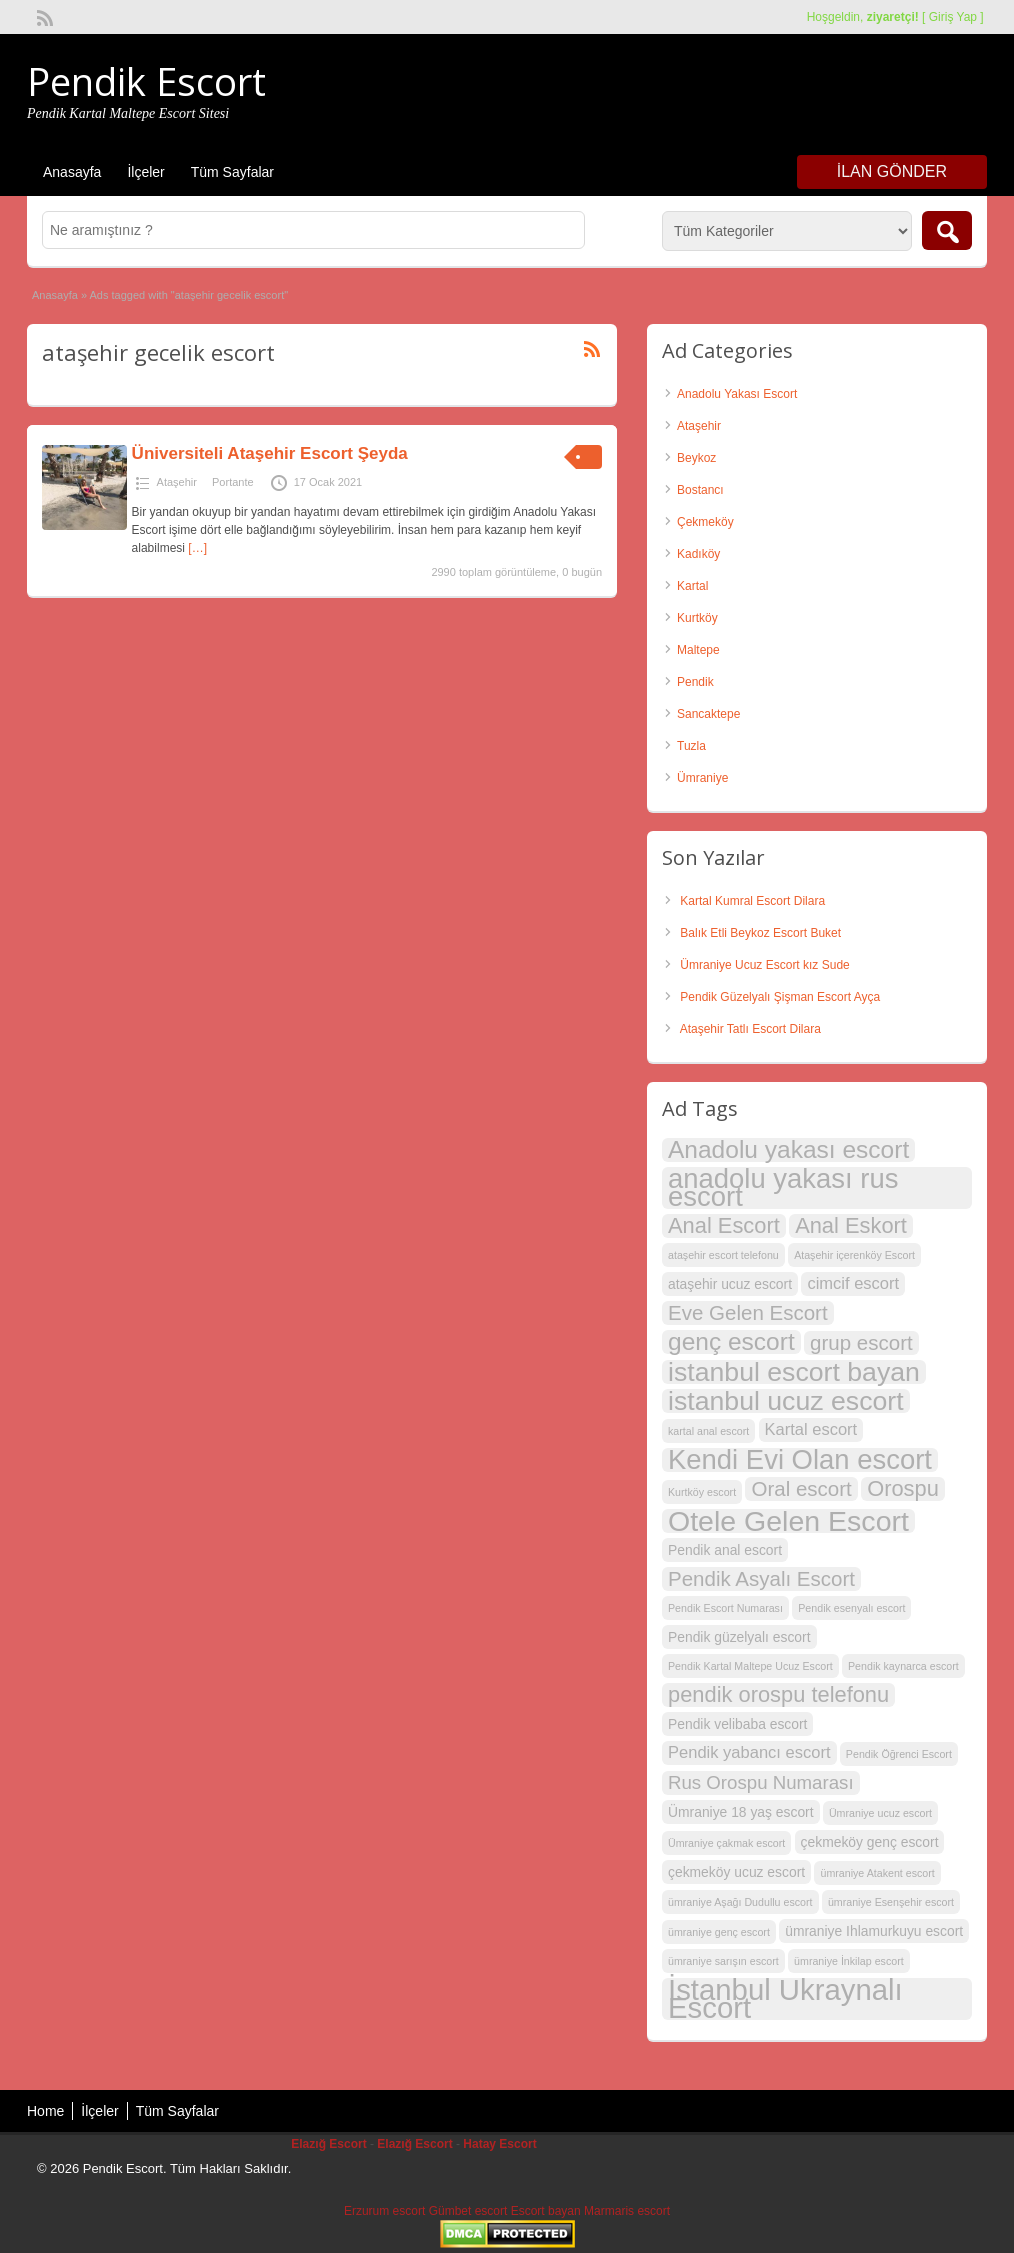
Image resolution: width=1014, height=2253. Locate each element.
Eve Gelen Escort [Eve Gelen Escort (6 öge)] (748, 1312)
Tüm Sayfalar (232, 172)
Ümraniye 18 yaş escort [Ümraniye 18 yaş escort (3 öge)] (741, 1812)
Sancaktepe (708, 714)
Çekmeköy (705, 522)
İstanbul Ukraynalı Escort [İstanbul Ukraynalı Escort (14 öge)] (785, 1999)
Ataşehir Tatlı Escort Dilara (750, 1029)
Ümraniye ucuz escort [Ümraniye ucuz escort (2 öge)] (880, 1813)
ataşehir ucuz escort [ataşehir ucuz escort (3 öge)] (730, 1284)
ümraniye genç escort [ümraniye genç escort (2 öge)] (719, 1932)
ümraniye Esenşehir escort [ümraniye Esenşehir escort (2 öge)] (891, 1902)
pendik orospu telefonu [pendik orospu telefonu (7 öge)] (778, 1695)
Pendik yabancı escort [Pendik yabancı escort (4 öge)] (749, 1752)
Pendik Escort (146, 81)
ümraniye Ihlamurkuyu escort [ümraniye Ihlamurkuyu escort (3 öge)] (874, 1931)
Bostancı (700, 490)
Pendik (695, 682)
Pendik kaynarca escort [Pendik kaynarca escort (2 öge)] (903, 1666)
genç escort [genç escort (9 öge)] (731, 1342)
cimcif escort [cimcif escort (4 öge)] (853, 1283)
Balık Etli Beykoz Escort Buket (760, 933)
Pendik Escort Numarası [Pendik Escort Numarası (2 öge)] (725, 1608)
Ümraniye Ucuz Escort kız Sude (764, 965)
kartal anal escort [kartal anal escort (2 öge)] (708, 1431)
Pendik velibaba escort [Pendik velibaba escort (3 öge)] (737, 1724)
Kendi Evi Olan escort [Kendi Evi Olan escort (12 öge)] (800, 1460)
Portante (233, 482)
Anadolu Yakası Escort (737, 394)
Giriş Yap (953, 17)
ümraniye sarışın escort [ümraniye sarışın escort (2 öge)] (723, 1961)
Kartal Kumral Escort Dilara (752, 901)
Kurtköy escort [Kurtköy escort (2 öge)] (702, 1492)
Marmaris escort (627, 2211)
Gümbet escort (468, 2211)
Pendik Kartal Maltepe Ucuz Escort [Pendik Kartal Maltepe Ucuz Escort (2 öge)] (750, 1666)
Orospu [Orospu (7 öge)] (903, 1489)
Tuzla (691, 746)
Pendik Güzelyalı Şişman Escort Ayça (780, 997)
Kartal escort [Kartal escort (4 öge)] (811, 1429)
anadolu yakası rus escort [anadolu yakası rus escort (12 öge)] (783, 1188)
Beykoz (696, 458)
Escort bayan (546, 2211)
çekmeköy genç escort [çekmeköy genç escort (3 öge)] (870, 1842)
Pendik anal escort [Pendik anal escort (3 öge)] (725, 1550)
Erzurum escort (384, 2211)
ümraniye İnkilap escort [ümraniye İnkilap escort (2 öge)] (849, 1961)
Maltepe (698, 650)
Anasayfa (72, 172)
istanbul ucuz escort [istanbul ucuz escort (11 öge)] (786, 1401)
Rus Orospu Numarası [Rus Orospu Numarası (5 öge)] (761, 1782)
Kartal (692, 586)
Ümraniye (702, 778)
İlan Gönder (892, 171)
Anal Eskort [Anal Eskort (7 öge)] (851, 1226)
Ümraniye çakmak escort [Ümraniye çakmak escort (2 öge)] (726, 1843)
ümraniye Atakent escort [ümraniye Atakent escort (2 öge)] (877, 1873)
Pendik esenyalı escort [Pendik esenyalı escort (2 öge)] (851, 1608)
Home (45, 2111)
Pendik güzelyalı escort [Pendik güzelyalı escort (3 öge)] (739, 1637)
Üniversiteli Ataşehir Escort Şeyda (270, 453)
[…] (197, 548)
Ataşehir (177, 482)
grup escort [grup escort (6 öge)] (861, 1342)
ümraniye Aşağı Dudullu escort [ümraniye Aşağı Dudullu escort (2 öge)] (740, 1902)
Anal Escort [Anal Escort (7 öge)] (724, 1226)
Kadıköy (698, 554)
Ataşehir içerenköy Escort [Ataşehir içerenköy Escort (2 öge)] (854, 1255)
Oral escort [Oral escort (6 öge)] (801, 1488)
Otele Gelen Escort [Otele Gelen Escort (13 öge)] (788, 1521)
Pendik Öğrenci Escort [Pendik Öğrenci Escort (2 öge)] (899, 1754)
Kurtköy (697, 618)
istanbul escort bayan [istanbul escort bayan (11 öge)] (794, 1372)
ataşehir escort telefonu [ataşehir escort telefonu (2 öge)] (723, 1255)
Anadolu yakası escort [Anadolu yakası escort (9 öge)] (788, 1150)
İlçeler (145, 172)
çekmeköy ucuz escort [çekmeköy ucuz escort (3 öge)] (736, 1872)
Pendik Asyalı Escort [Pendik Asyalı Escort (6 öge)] (761, 1578)
